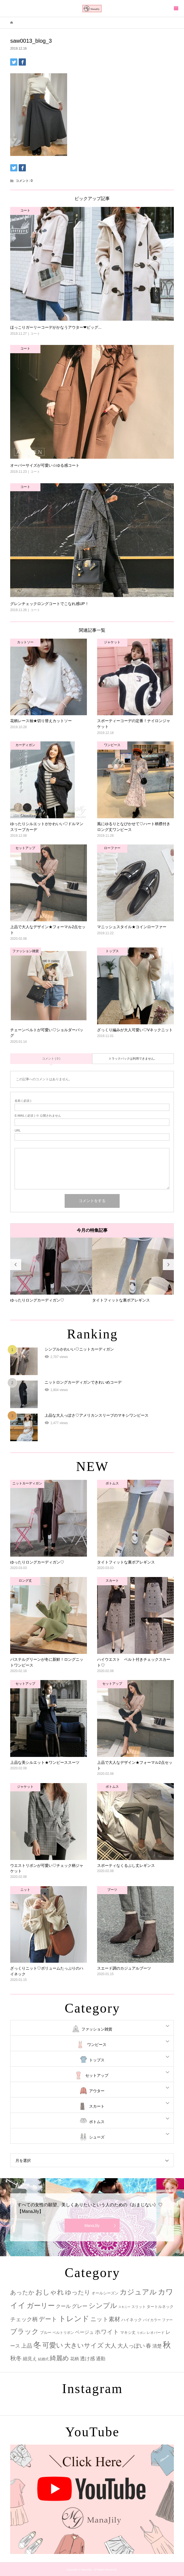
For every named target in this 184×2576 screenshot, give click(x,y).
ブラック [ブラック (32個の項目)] (24, 2331)
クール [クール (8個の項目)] (63, 2306)
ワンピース (96, 2044)
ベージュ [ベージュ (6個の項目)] (84, 2332)
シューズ (97, 2137)
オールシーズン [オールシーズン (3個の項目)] (105, 2293)
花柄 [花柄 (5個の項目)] (74, 2358)
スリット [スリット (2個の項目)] (138, 2307)
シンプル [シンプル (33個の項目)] (103, 2305)
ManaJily (92, 2225)
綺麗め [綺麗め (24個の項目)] (59, 2358)
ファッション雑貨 (96, 2029)
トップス (97, 2060)
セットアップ (96, 2075)
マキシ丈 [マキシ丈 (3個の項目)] (128, 2332)
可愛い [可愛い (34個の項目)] (52, 2345)
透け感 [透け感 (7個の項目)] (87, 2358)
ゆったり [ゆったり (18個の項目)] (77, 2292)
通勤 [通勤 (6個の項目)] (100, 2358)
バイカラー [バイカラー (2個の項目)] (152, 2320)
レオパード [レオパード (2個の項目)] (155, 2333)
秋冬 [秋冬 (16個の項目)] (16, 2358)
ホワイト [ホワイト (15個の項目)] (107, 2332)
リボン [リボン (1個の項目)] (141, 2332)
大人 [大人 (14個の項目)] (110, 2345)
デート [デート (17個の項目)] (48, 2319)
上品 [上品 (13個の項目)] (26, 2345)
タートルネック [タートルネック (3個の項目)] (160, 2306)
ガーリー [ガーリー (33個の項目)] (41, 2305)
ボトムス (97, 2121)
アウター (97, 2091)
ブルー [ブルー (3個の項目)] (45, 2332)
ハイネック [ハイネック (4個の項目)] (131, 2319)
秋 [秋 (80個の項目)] (167, 2344)
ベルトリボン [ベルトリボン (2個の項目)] (63, 2333)
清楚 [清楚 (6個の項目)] (157, 2346)
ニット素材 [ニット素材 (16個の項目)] (105, 2319)
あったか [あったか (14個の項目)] (22, 2292)
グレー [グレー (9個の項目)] (79, 2306)
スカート (97, 2106)
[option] (51, 1270)
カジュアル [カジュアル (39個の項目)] (138, 2292)
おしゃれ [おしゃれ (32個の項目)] (49, 2292)
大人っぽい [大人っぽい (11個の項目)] (131, 2346)
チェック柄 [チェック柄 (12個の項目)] (24, 2319)
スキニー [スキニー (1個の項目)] (124, 2306)
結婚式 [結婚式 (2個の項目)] (43, 2359)
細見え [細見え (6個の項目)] (30, 2358)
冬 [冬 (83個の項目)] (37, 2344)
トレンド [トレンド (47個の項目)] (74, 2319)
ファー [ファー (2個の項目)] (167, 2320)
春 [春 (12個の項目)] (148, 2346)
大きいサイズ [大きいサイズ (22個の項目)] (84, 2345)
